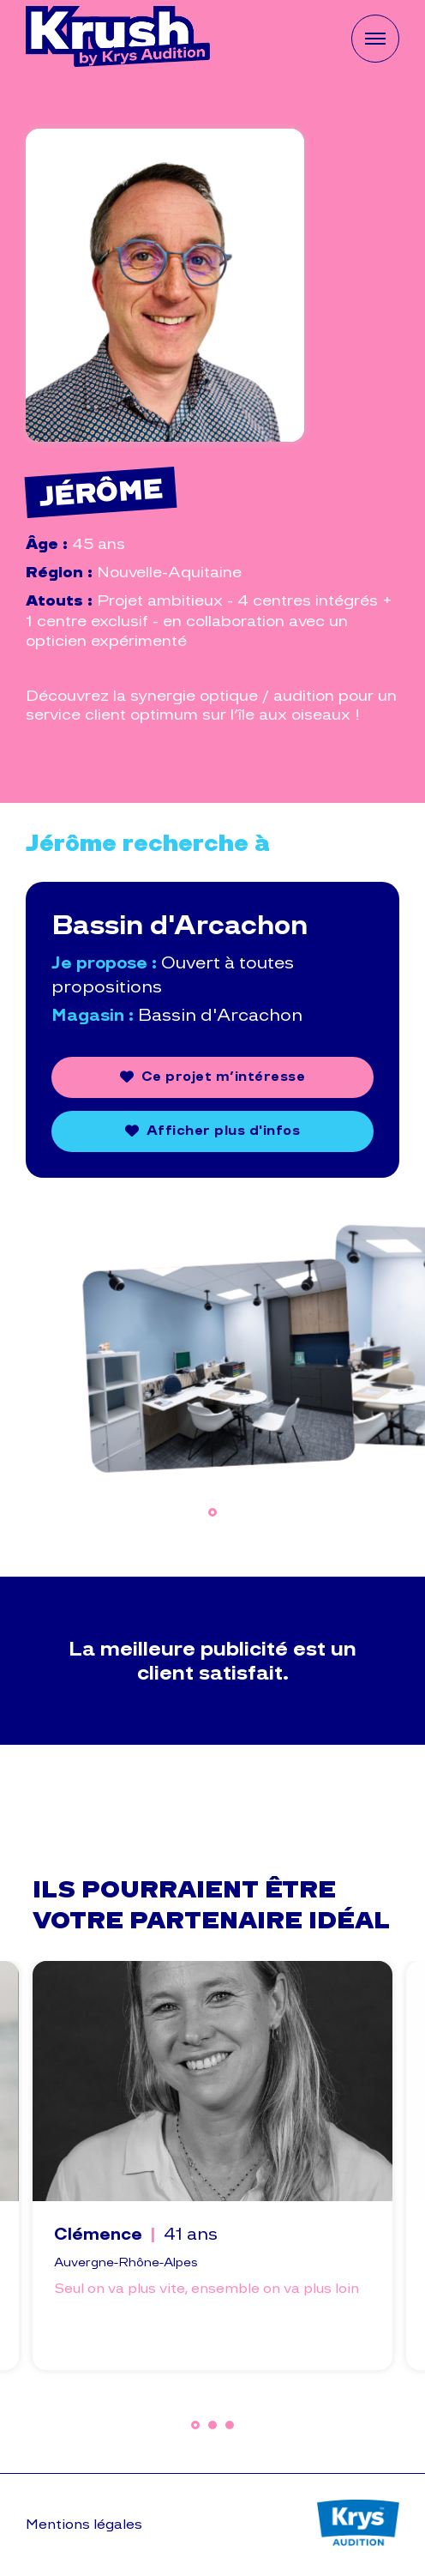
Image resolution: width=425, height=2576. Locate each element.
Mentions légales (84, 2524)
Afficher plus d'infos (224, 1130)
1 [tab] (212, 1512)
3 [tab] (229, 2425)
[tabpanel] (213, 1349)
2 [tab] (212, 2425)
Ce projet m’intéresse (223, 1076)
